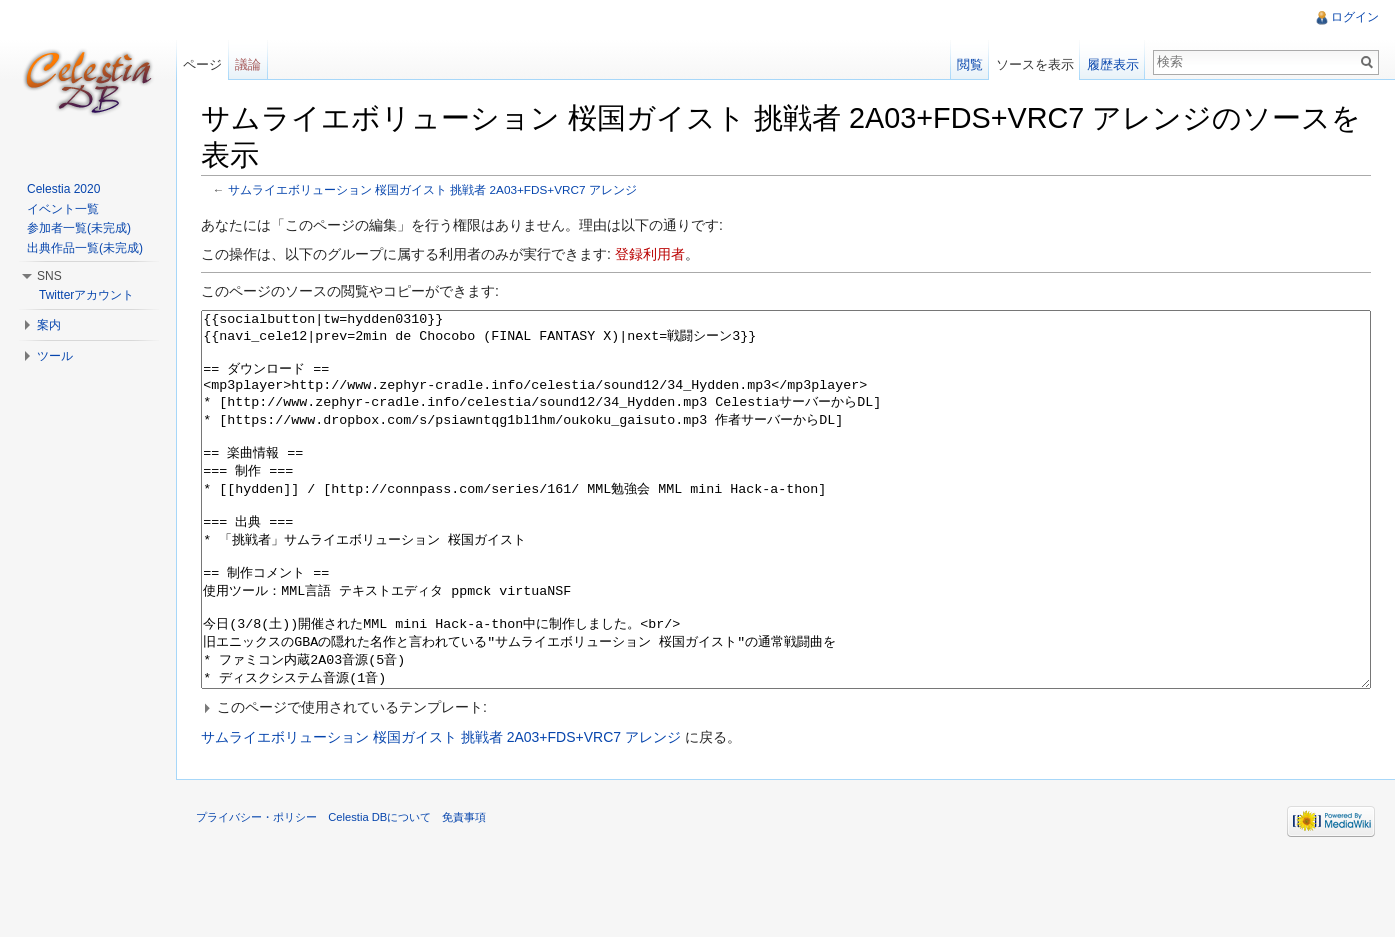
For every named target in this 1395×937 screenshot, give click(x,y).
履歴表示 (1113, 64)
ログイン (1355, 17)
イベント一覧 (63, 209)
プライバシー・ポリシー (256, 892)
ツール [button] (55, 356)
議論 (248, 64)
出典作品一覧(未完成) (85, 248)
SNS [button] (49, 276)
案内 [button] (49, 325)
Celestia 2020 (63, 189)
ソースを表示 (1035, 64)
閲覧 (970, 64)
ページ (202, 64)
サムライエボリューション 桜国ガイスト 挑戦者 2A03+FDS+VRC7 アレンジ (432, 189)
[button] (786, 782)
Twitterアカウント (86, 295)
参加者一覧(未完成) (79, 228)
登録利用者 (650, 254)
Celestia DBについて (379, 892)
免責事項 (464, 892)
